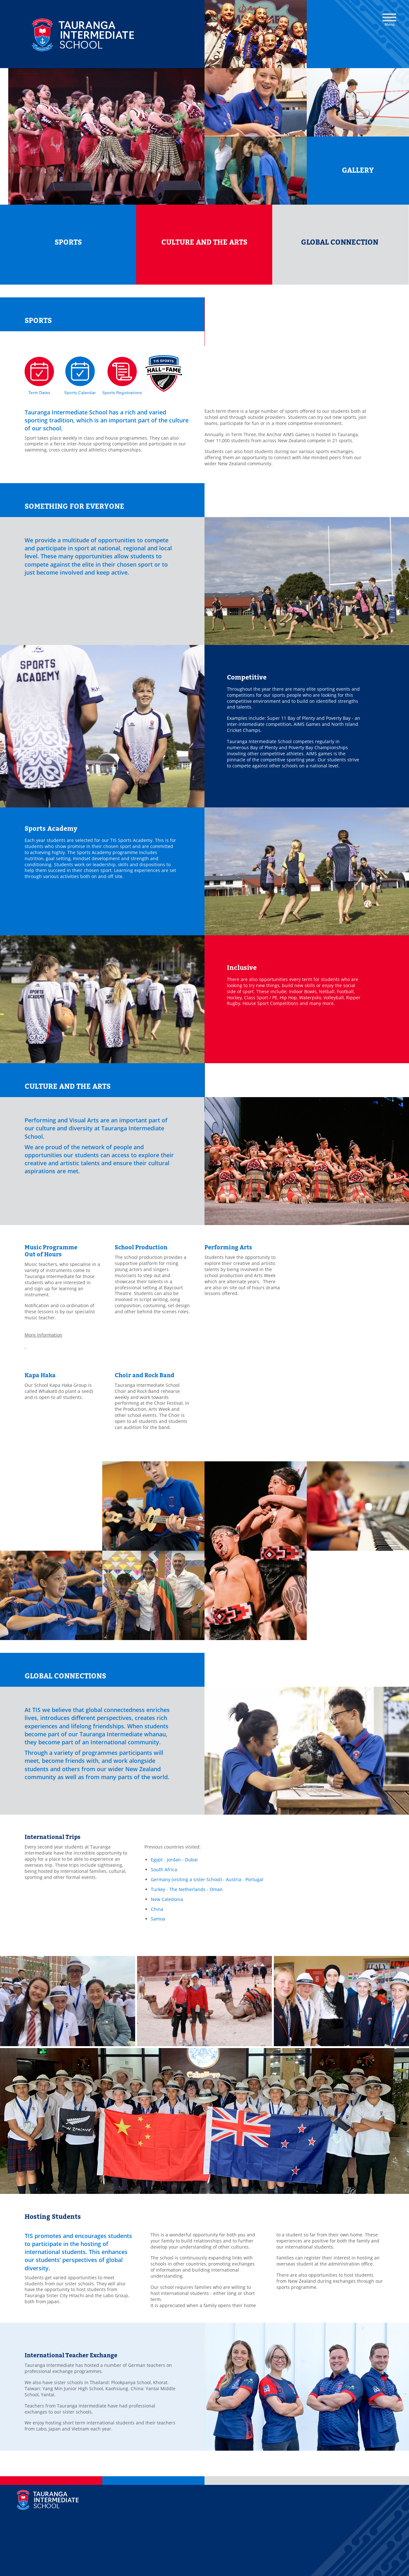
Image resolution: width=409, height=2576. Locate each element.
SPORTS (68, 242)
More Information (43, 1335)
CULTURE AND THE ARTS (204, 242)
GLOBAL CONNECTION (340, 242)
